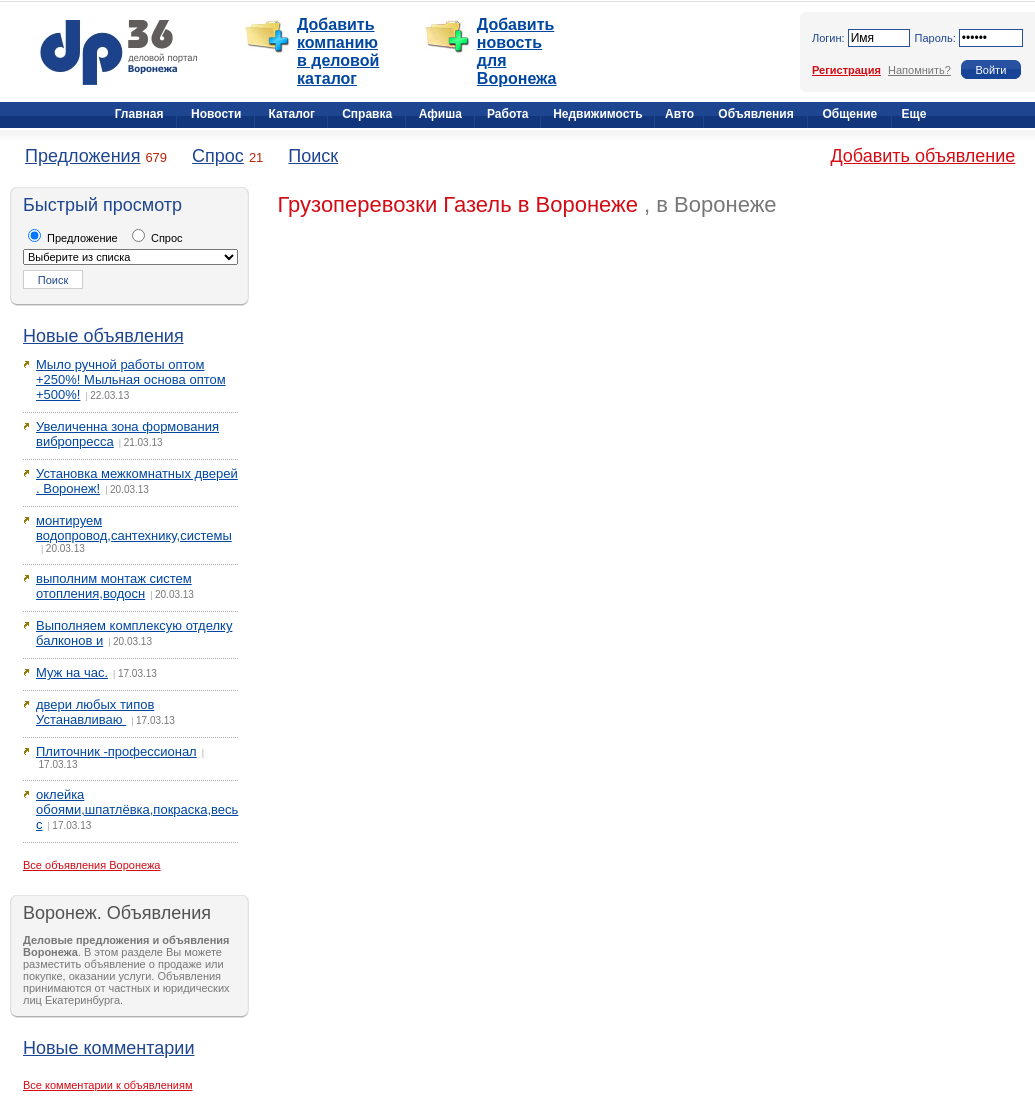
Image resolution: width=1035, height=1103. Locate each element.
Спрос (218, 156)
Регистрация (846, 70)
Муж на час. (72, 672)
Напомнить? (919, 70)
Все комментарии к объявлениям (108, 1085)
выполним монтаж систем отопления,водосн (114, 586)
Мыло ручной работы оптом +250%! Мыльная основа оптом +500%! (131, 379)
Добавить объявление (922, 156)
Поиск (313, 156)
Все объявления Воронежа (92, 865)
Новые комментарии (108, 1048)
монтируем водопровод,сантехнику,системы (134, 528)
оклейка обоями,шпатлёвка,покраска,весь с (137, 809)
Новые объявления (103, 336)
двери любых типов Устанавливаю (95, 712)
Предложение (73, 238)
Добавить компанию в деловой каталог (338, 51)
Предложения (82, 156)
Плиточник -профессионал (116, 751)
